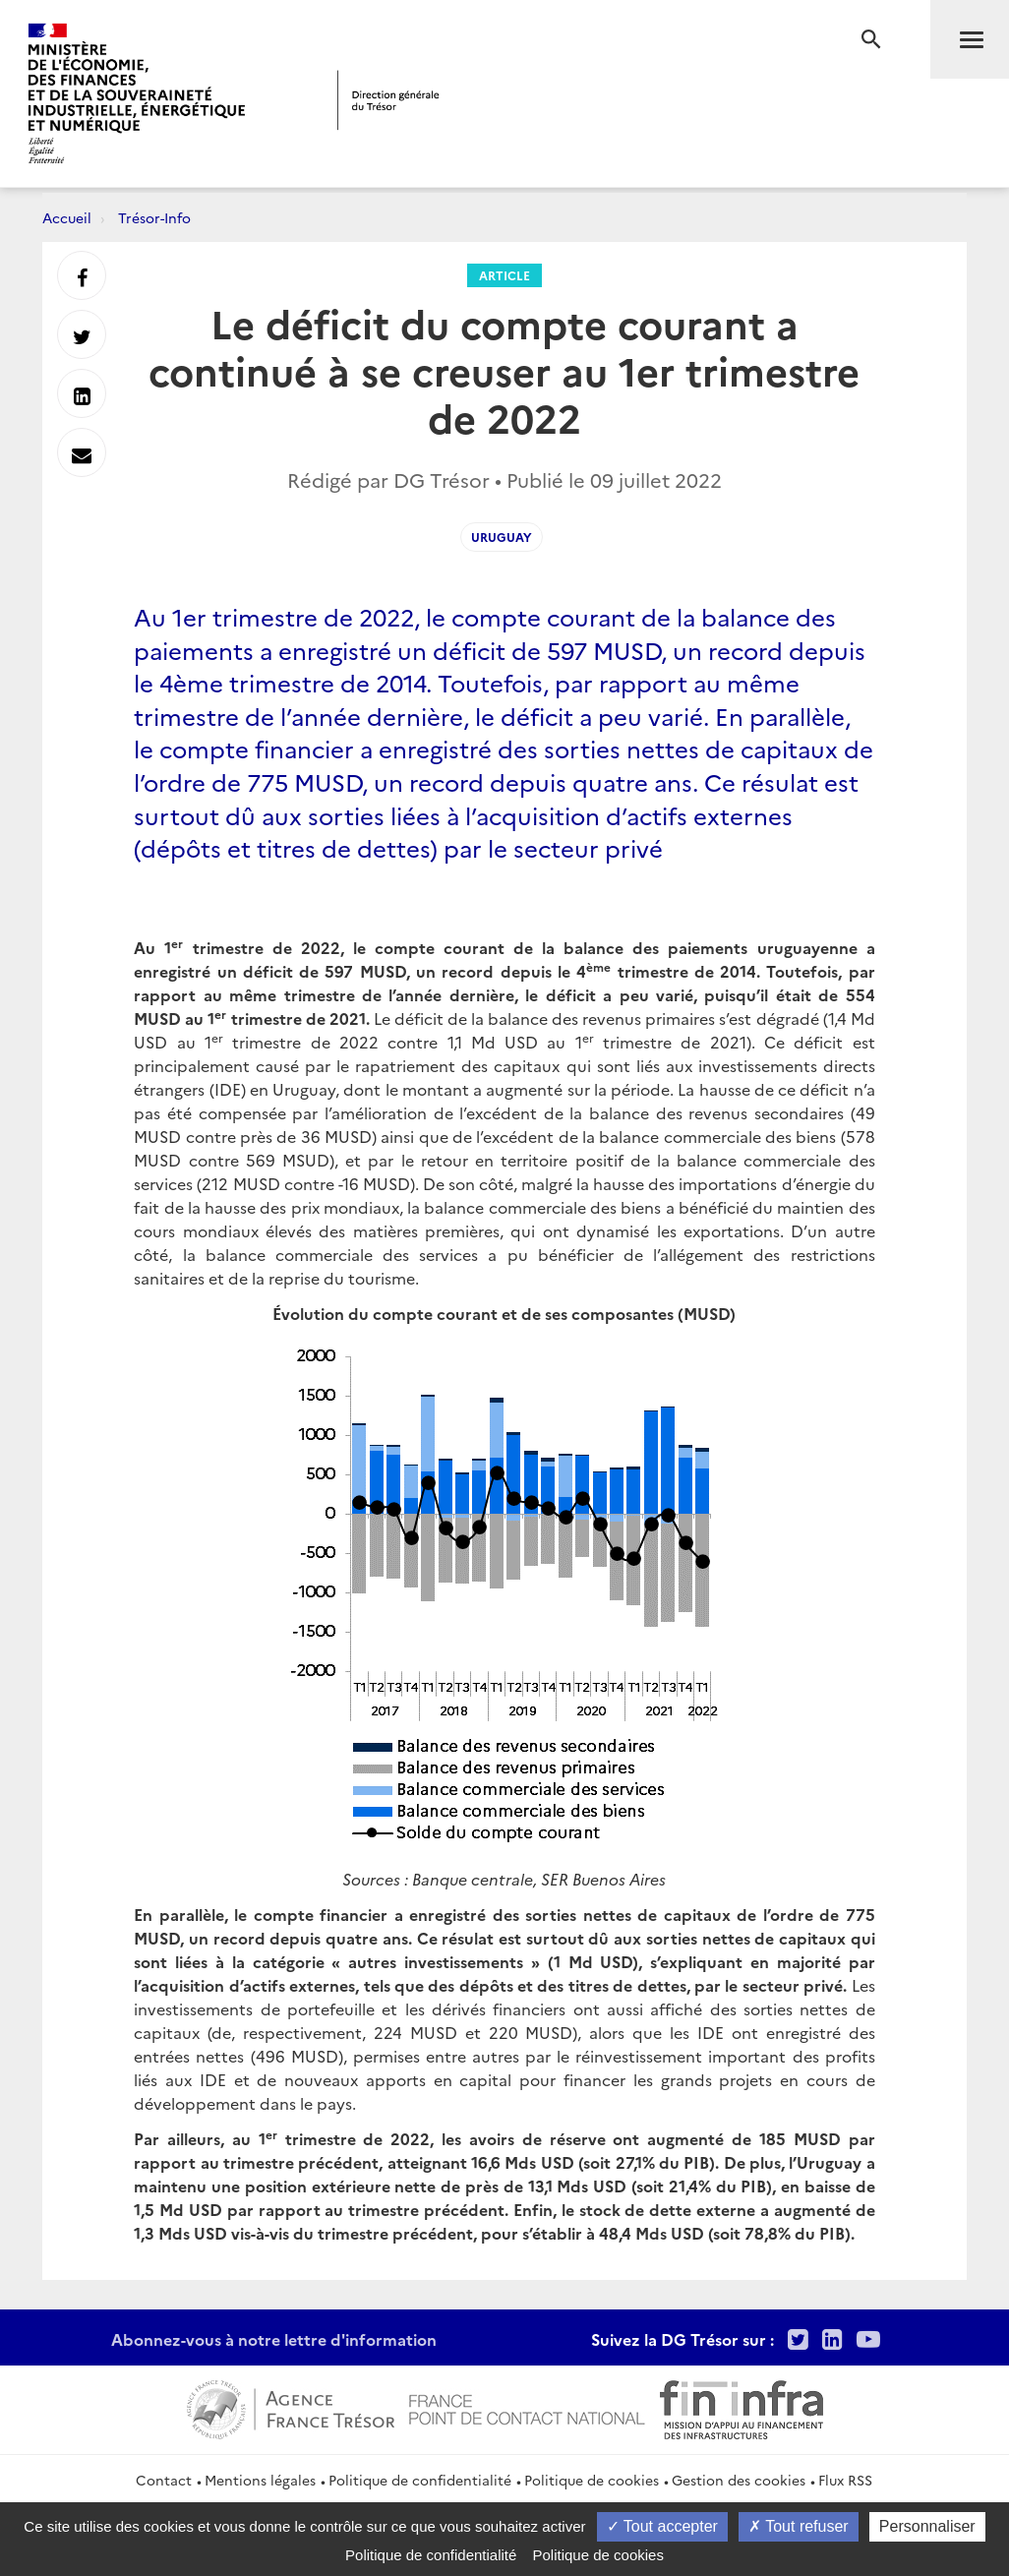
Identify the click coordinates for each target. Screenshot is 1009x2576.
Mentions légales (260, 2479)
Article (504, 275)
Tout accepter (662, 2526)
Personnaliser (927, 2526)
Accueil (66, 217)
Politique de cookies (591, 2479)
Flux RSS (845, 2479)
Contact (164, 2479)
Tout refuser (798, 2526)
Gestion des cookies (738, 2479)
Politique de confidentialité (419, 2479)
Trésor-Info (154, 217)
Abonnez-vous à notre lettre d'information (274, 2339)
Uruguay (501, 536)
